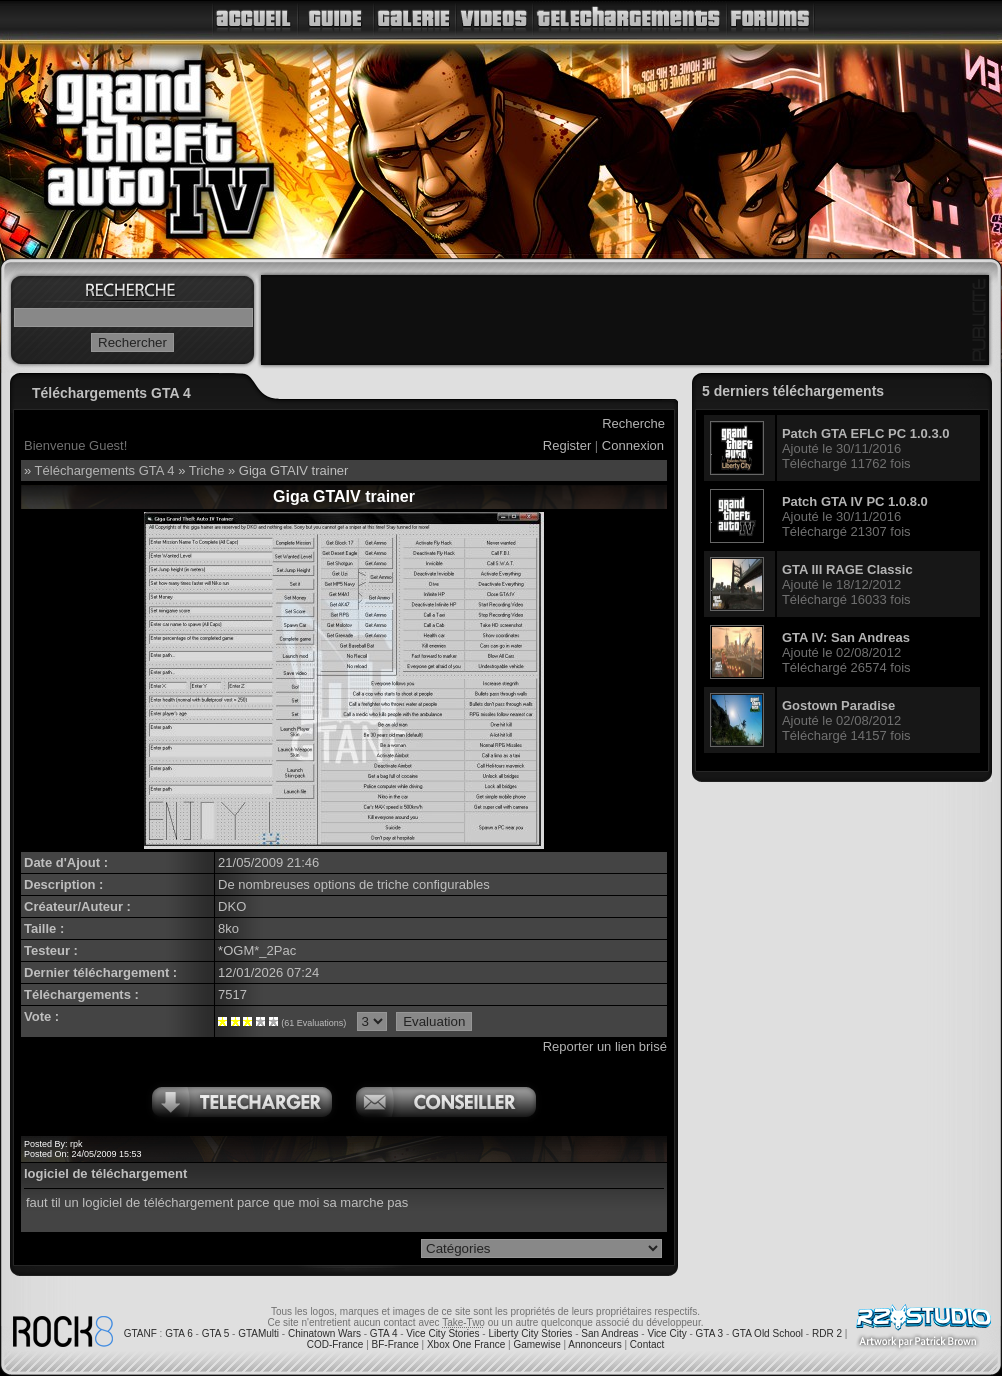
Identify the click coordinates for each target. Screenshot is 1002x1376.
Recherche (633, 423)
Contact (647, 1344)
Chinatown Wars (324, 1333)
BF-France (395, 1344)
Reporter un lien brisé (605, 1046)
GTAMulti (258, 1333)
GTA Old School (767, 1333)
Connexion (633, 445)
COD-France (335, 1344)
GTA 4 (384, 1333)
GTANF (140, 1333)
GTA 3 (710, 1333)
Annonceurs (594, 1344)
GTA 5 (216, 1333)
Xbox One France (466, 1344)
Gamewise (536, 1344)
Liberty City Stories (530, 1333)
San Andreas (609, 1333)
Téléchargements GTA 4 (105, 470)
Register (567, 445)
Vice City (666, 1333)
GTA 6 (179, 1333)
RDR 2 (827, 1333)
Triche (207, 470)
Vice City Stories (442, 1333)
